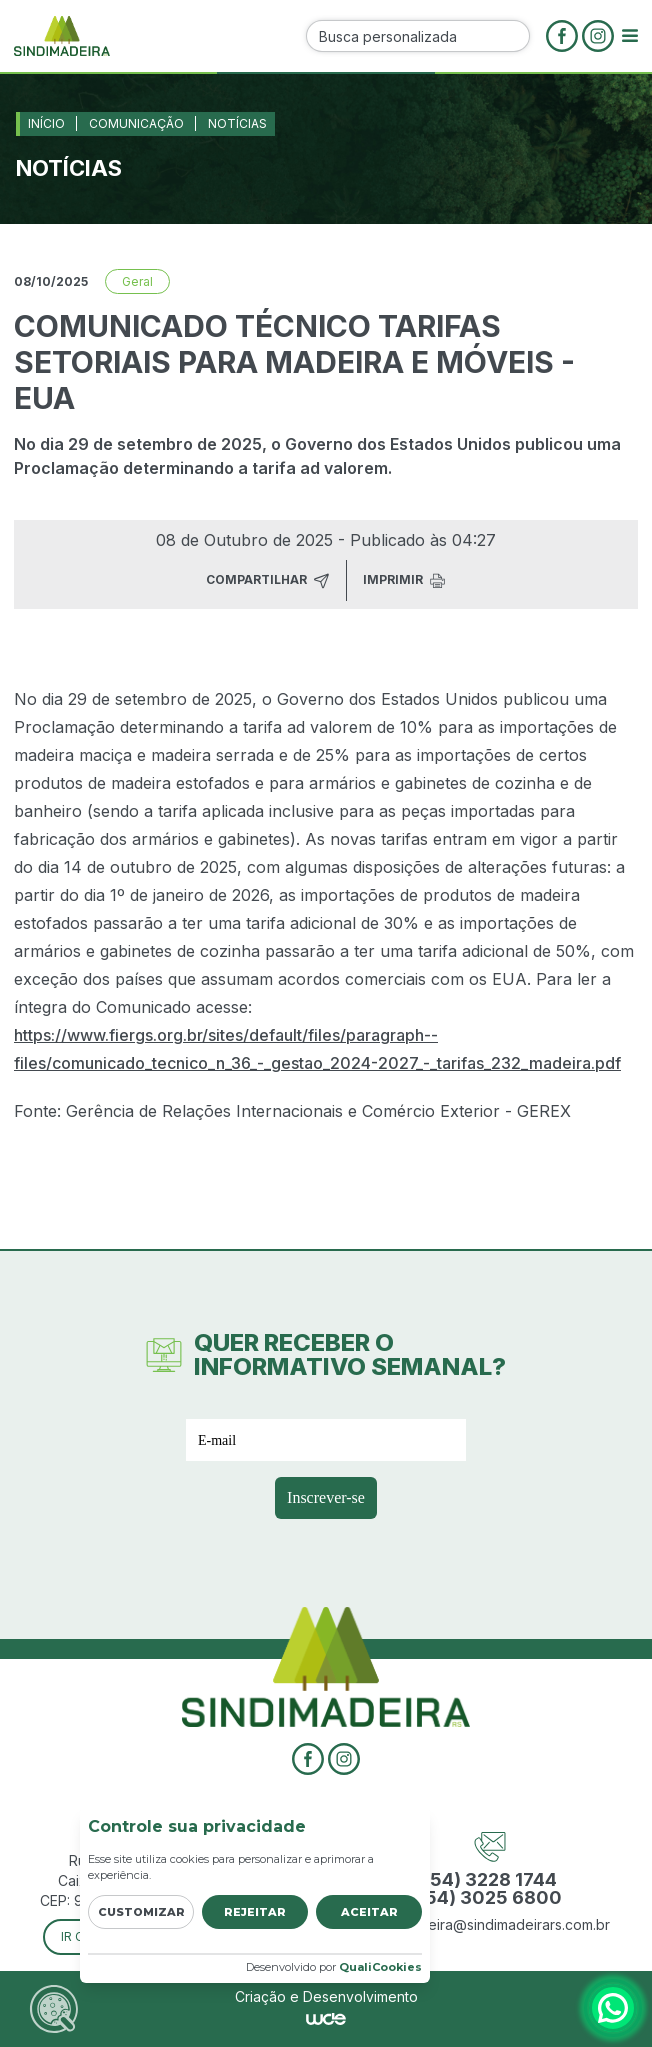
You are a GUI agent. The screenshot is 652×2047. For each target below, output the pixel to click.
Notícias (237, 123)
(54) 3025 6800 (490, 1898)
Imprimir (404, 580)
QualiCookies (380, 1967)
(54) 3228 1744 (490, 1880)
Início (46, 123)
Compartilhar (268, 580)
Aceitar (369, 1912)
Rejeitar (255, 1912)
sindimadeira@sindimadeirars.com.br (490, 1924)
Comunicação (136, 123)
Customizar (141, 1912)
